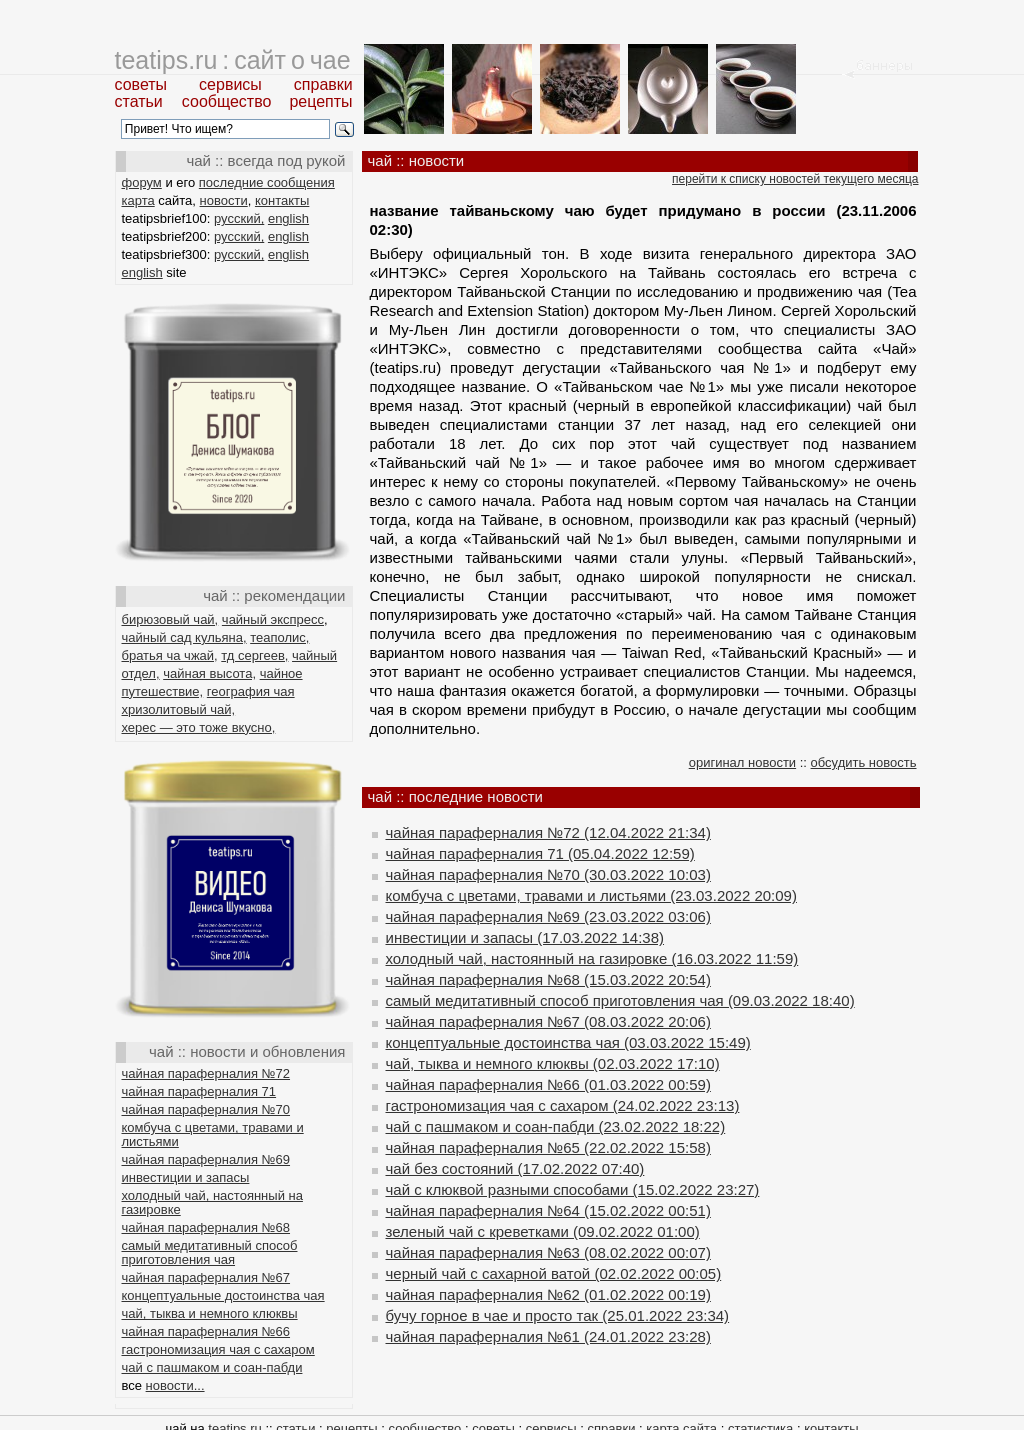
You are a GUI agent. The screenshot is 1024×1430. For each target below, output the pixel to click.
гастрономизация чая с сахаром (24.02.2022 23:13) (563, 1105)
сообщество (227, 101)
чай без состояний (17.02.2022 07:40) (515, 1168)
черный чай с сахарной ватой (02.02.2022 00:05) (554, 1273)
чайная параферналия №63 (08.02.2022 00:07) (548, 1252)
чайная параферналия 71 (199, 1091)
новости (224, 200)
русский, (239, 218)
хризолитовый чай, (179, 709)
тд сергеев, (254, 655)
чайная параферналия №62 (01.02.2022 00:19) (548, 1294)
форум (142, 182)
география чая (251, 691)
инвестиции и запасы (186, 1177)
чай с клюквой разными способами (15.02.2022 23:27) (573, 1189)
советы (141, 84)
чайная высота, (209, 673)
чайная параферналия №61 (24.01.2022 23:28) (548, 1336)
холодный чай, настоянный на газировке (212, 1202)
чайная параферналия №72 (206, 1073)
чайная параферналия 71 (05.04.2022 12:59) (540, 853)
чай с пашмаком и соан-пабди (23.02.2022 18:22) (556, 1126)
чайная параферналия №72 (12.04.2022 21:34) (548, 832)
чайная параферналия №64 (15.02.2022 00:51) (548, 1210)
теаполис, (279, 637)
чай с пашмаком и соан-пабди (212, 1367)
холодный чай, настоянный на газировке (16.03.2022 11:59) (592, 958)
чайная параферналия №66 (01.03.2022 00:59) (548, 1084)
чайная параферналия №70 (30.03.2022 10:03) (548, 874)
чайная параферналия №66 (206, 1331)
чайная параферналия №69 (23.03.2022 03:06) (548, 916)
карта (138, 200)
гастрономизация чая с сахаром (218, 1349)
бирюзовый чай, (170, 619)
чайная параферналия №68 (206, 1227)
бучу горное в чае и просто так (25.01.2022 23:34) (558, 1315)
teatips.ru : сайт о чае (233, 60)
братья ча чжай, (170, 655)
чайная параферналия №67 (206, 1277)
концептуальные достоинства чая (223, 1295)
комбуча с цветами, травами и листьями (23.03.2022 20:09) (591, 895)
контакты (282, 200)
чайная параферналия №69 (206, 1159)
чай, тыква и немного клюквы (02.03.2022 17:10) (553, 1063)
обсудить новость (864, 762)
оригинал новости (742, 762)
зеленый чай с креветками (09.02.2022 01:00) (543, 1231)
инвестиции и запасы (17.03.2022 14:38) (525, 937)
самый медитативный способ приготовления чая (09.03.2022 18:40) (620, 1000)
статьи (139, 101)
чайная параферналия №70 (206, 1109)
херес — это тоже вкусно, (199, 727)
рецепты (320, 101)
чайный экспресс (273, 619)
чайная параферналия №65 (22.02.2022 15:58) (548, 1147)
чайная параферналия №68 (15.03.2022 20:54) (548, 979)
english (288, 218)
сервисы (230, 84)
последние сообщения (267, 182)
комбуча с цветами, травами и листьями (213, 1134)
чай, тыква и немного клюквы (210, 1313)
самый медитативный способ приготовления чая (210, 1252)
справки (323, 84)
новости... (175, 1385)
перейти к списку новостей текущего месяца (795, 179)
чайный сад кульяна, (184, 637)
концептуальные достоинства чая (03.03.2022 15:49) (568, 1042)
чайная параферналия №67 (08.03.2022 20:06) (548, 1021)
